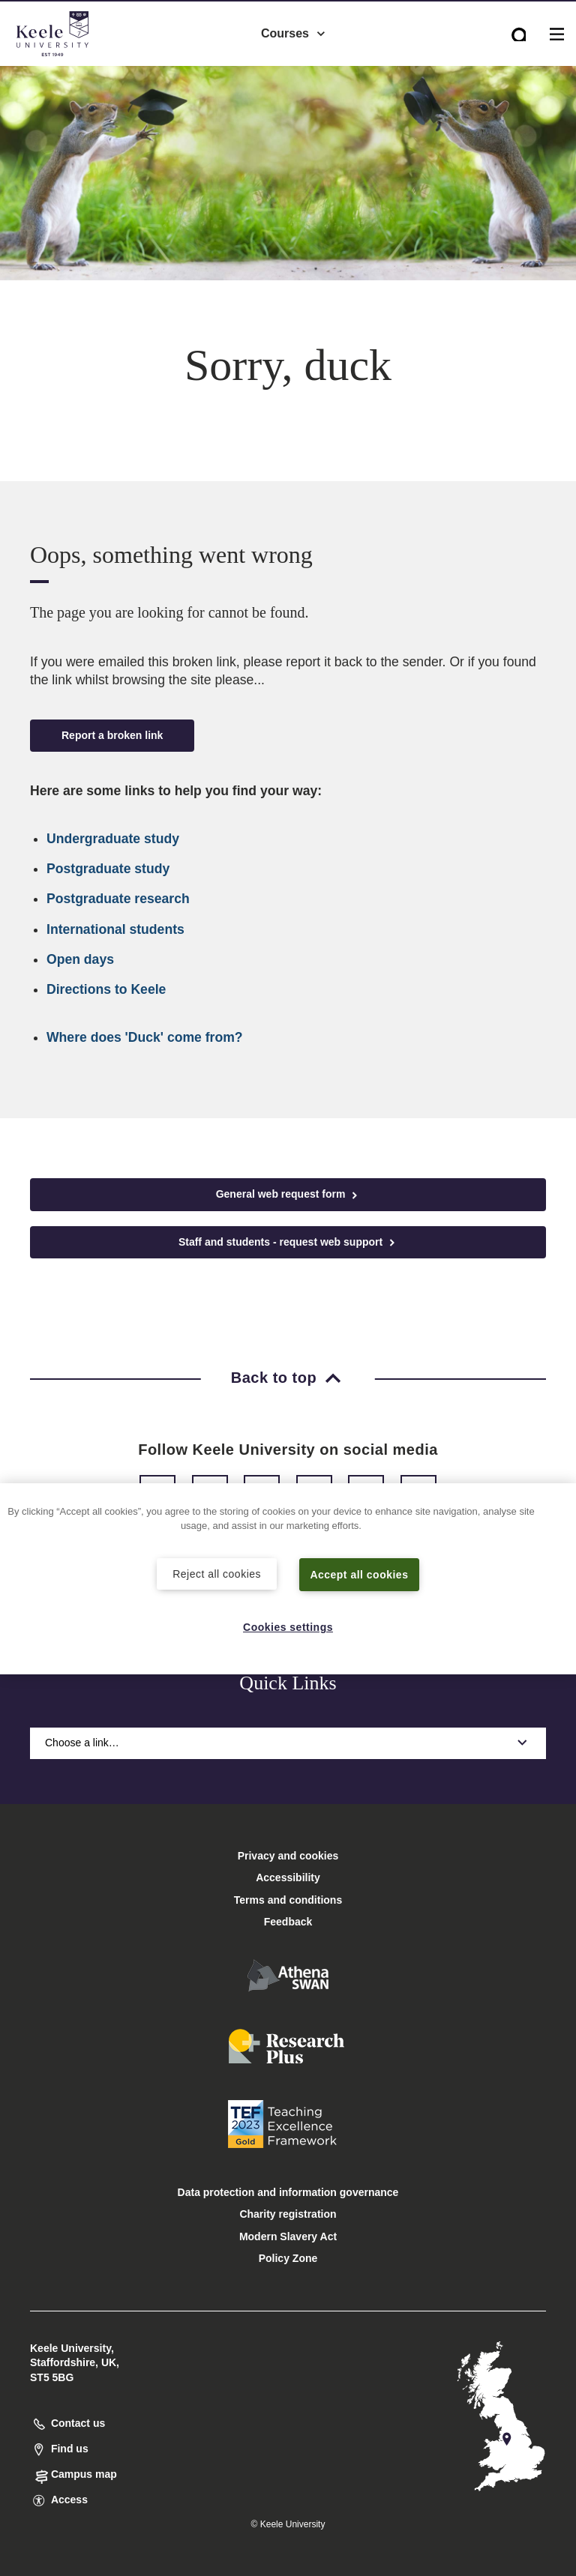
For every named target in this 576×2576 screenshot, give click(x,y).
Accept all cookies (360, 1573)
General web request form (288, 1194)
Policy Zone (288, 2258)
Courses (294, 30)
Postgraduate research (118, 898)
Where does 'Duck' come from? (144, 1037)
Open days (80, 959)
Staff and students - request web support (288, 1242)
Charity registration (287, 2214)
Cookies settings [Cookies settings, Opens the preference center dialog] (288, 1626)
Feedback (288, 1922)
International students (115, 929)
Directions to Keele (106, 989)
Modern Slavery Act (288, 2236)
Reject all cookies (217, 1572)
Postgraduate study (108, 868)
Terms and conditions (288, 1900)
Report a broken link (112, 735)
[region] (288, 1578)
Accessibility (55, 73)
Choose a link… (288, 1743)
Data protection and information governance (288, 2192)
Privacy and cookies (288, 1856)
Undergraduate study (112, 838)
